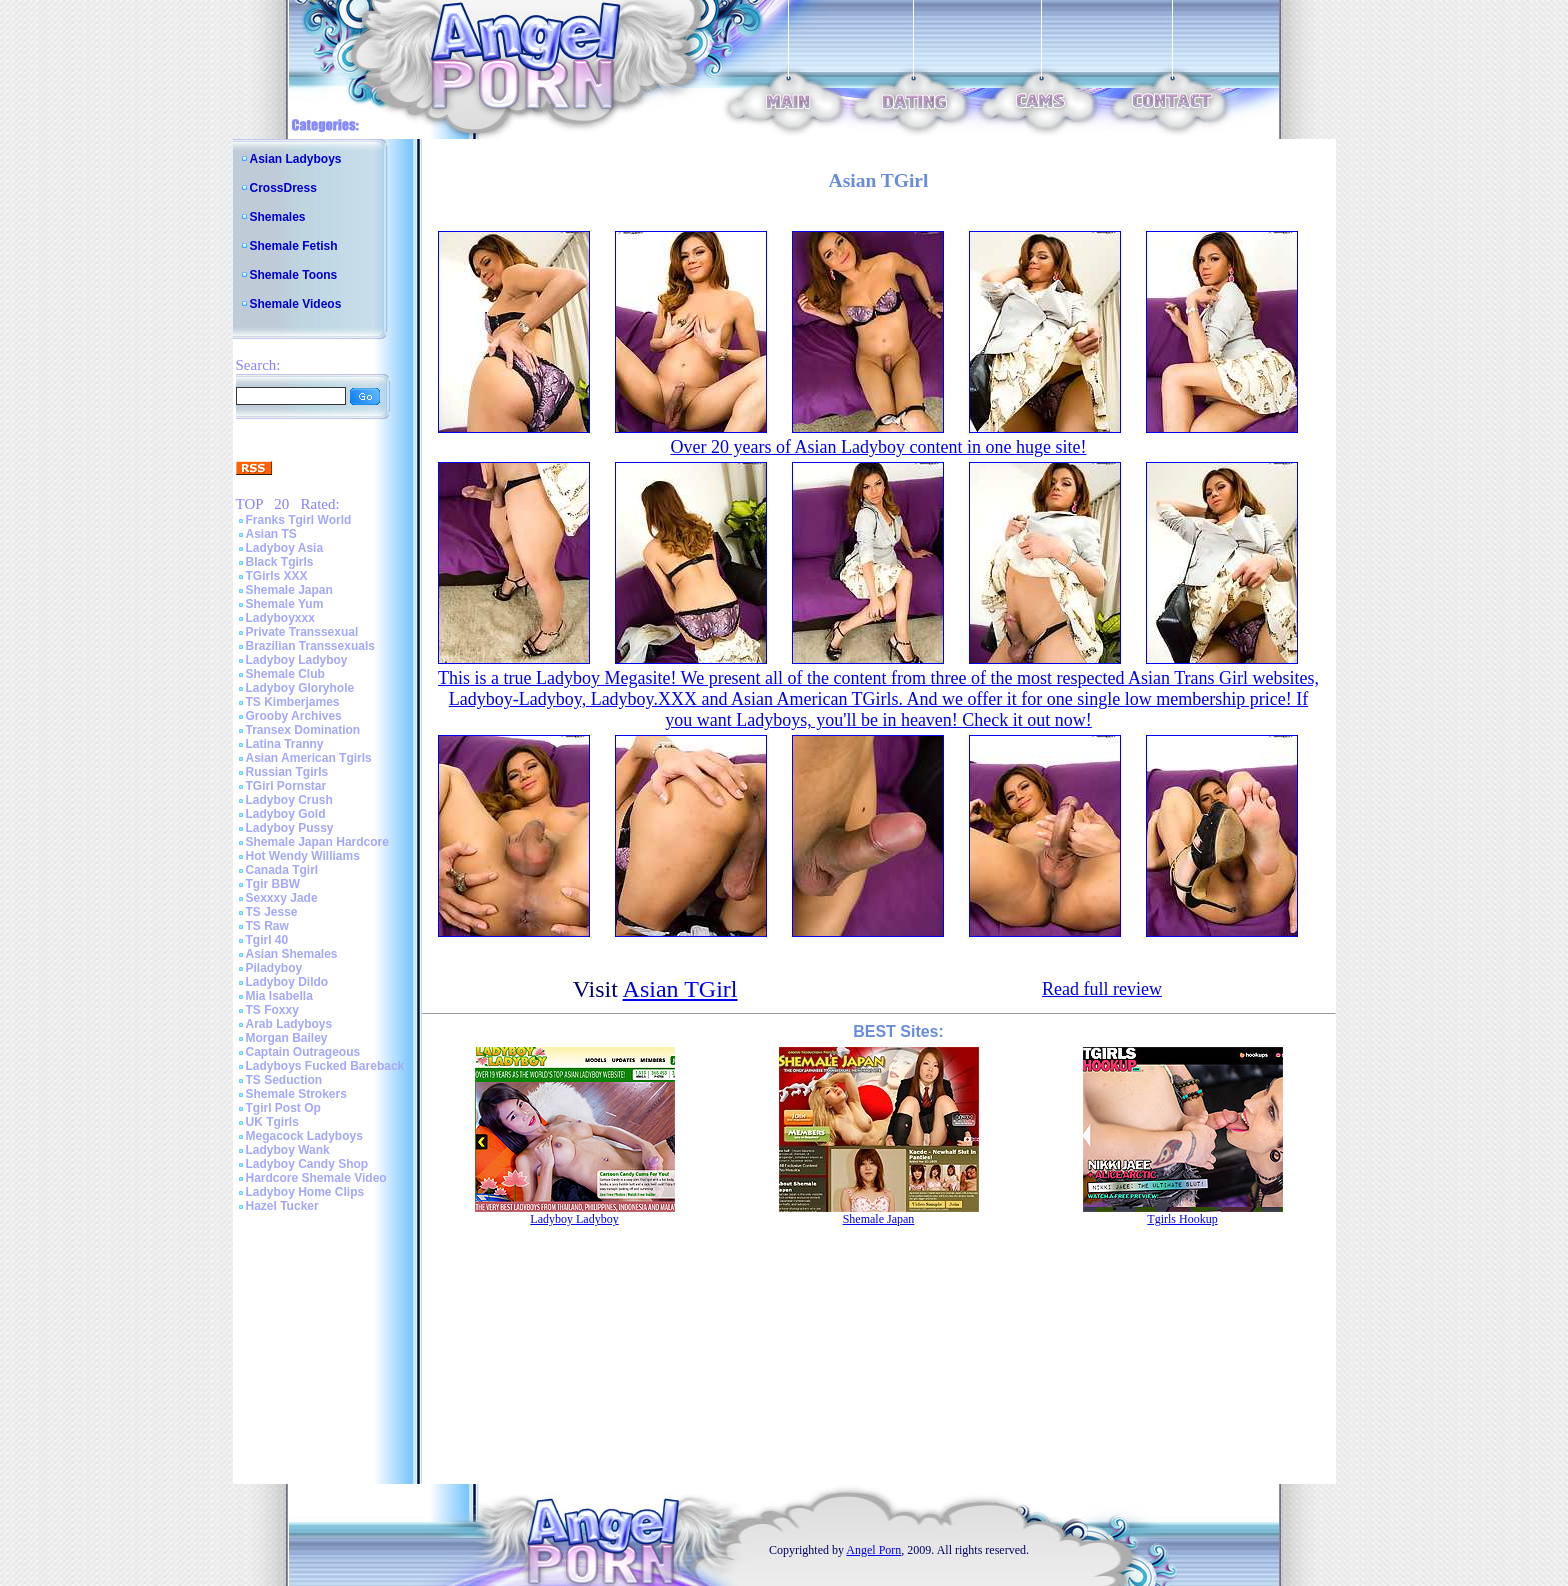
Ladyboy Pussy (290, 828)
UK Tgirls (272, 1122)
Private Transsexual (302, 632)
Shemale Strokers (296, 1094)
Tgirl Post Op (283, 1108)
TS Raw (267, 926)
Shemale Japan (289, 590)
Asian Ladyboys (296, 159)
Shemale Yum (285, 604)
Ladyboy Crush (289, 800)
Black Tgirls (280, 562)
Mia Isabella (279, 996)
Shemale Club (285, 674)
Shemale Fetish (294, 246)
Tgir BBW (273, 884)
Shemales (278, 217)
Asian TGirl (680, 989)
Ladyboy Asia (285, 548)
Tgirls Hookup (1182, 1219)
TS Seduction (284, 1080)
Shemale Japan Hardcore (317, 842)
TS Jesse (272, 912)
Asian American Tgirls (309, 758)
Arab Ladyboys (289, 1024)
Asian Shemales (292, 954)
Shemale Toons (294, 275)
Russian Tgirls (287, 772)
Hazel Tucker (282, 1206)
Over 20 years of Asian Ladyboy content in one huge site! (879, 447)
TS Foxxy (272, 1010)
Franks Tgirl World (299, 520)
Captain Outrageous (303, 1052)
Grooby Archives (294, 716)
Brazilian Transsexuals (310, 646)
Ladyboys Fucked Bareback (325, 1066)
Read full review (1102, 989)
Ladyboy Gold (286, 814)
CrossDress (283, 188)
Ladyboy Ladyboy (297, 660)
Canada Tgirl (282, 870)
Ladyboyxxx (280, 618)
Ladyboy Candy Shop (307, 1164)
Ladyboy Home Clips (305, 1192)
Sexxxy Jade (282, 898)
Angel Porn (873, 1550)
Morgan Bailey (287, 1038)
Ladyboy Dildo (287, 982)
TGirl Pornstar (286, 786)
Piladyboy (274, 968)
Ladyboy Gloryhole (300, 688)
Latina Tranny (285, 744)
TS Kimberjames (293, 702)
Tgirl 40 (267, 940)
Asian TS (271, 534)
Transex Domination (303, 730)
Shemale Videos (296, 304)
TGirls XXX (277, 576)
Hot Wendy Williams (303, 856)
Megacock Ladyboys (304, 1136)
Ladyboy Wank (288, 1150)
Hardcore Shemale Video (316, 1178)
